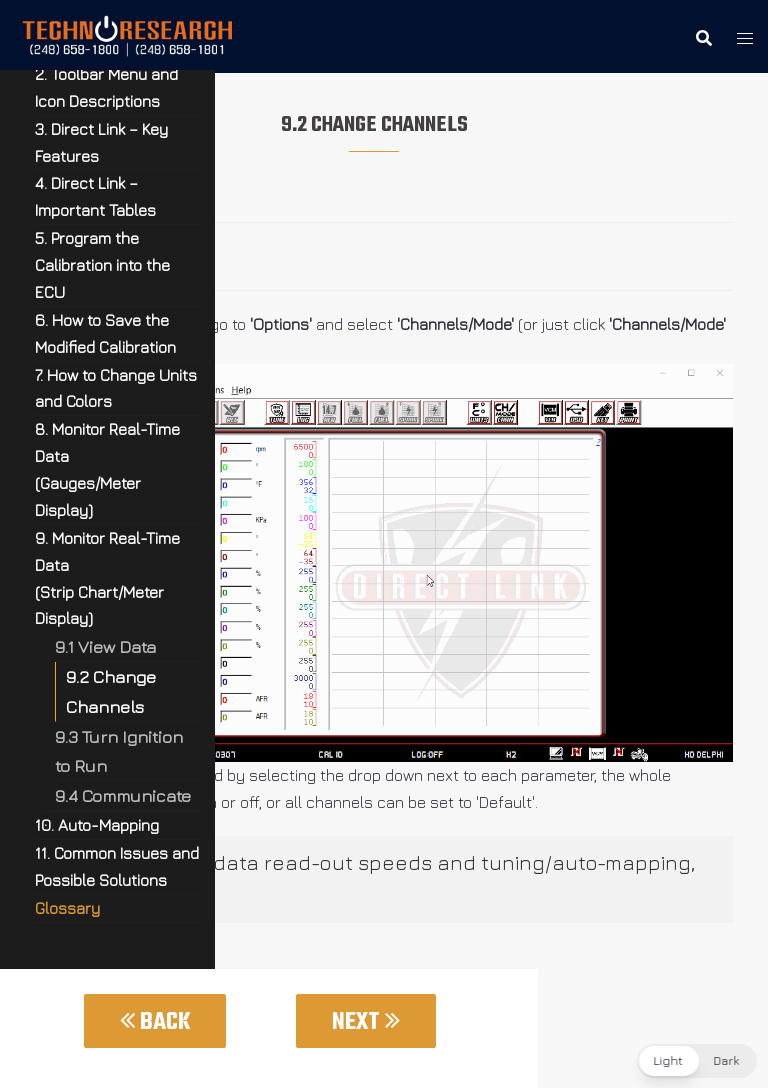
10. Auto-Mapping (97, 825)
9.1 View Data (105, 646)
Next (366, 1022)
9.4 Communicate (123, 795)
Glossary (67, 908)
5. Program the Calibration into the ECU (102, 265)
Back (155, 1022)
